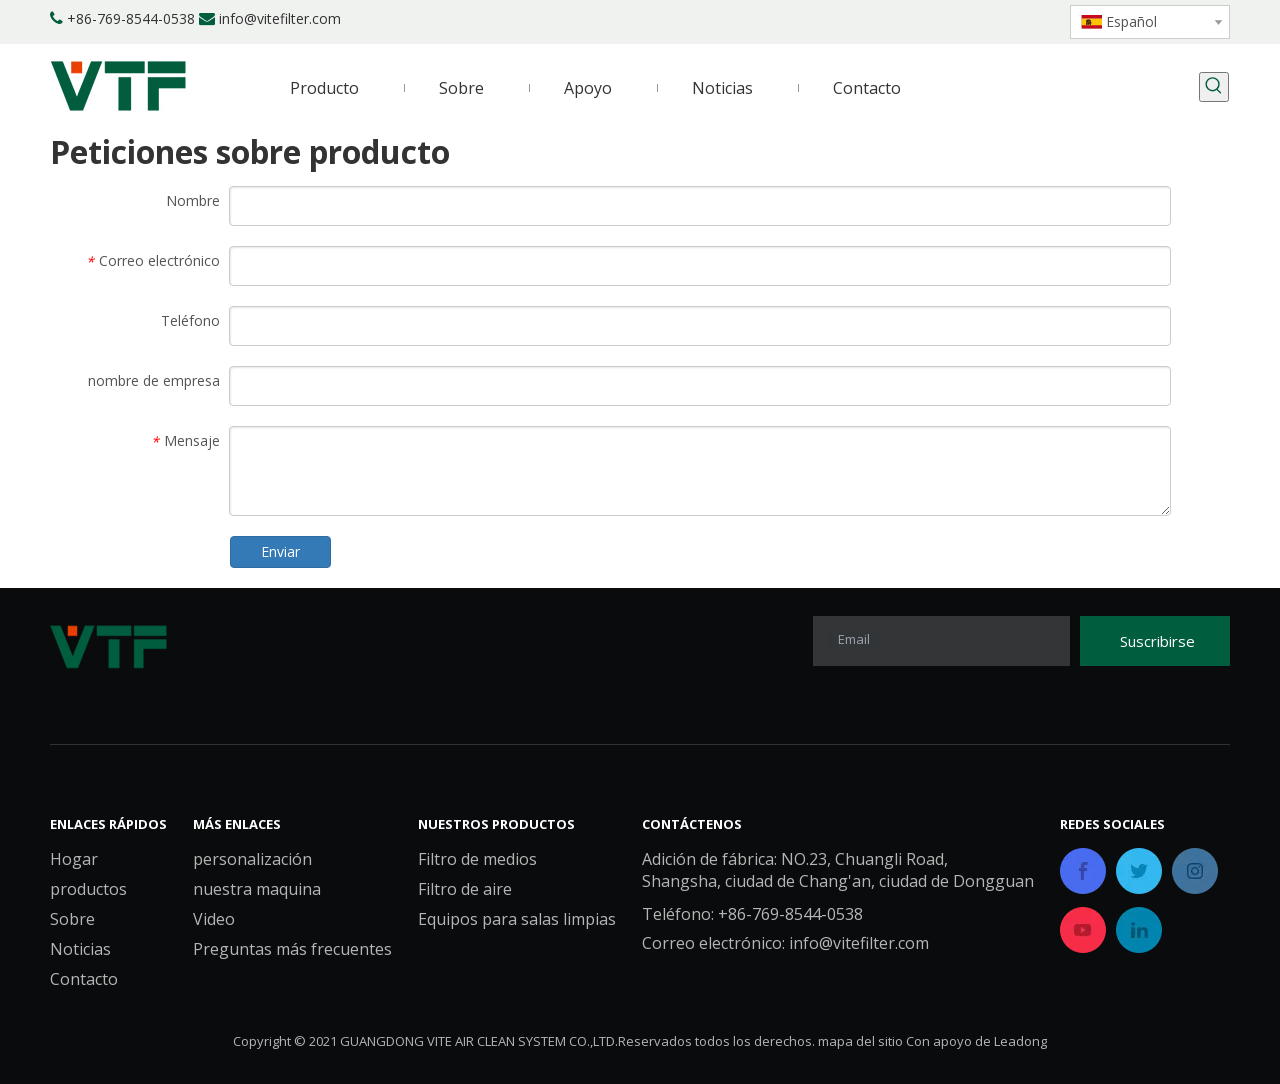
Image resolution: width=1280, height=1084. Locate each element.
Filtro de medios (477, 859)
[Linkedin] (944, 20)
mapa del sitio (860, 1041)
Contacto (84, 979)
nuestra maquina (257, 889)
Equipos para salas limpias (517, 919)
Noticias (80, 949)
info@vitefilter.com (280, 18)
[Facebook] (910, 20)
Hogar (74, 859)
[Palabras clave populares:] (1214, 87)
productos (88, 889)
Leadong (1020, 1041)
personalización (252, 859)
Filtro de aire (465, 889)
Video (214, 919)
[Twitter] (978, 20)
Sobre (72, 919)
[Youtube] (1012, 20)
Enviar (280, 551)
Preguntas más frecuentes (292, 949)
